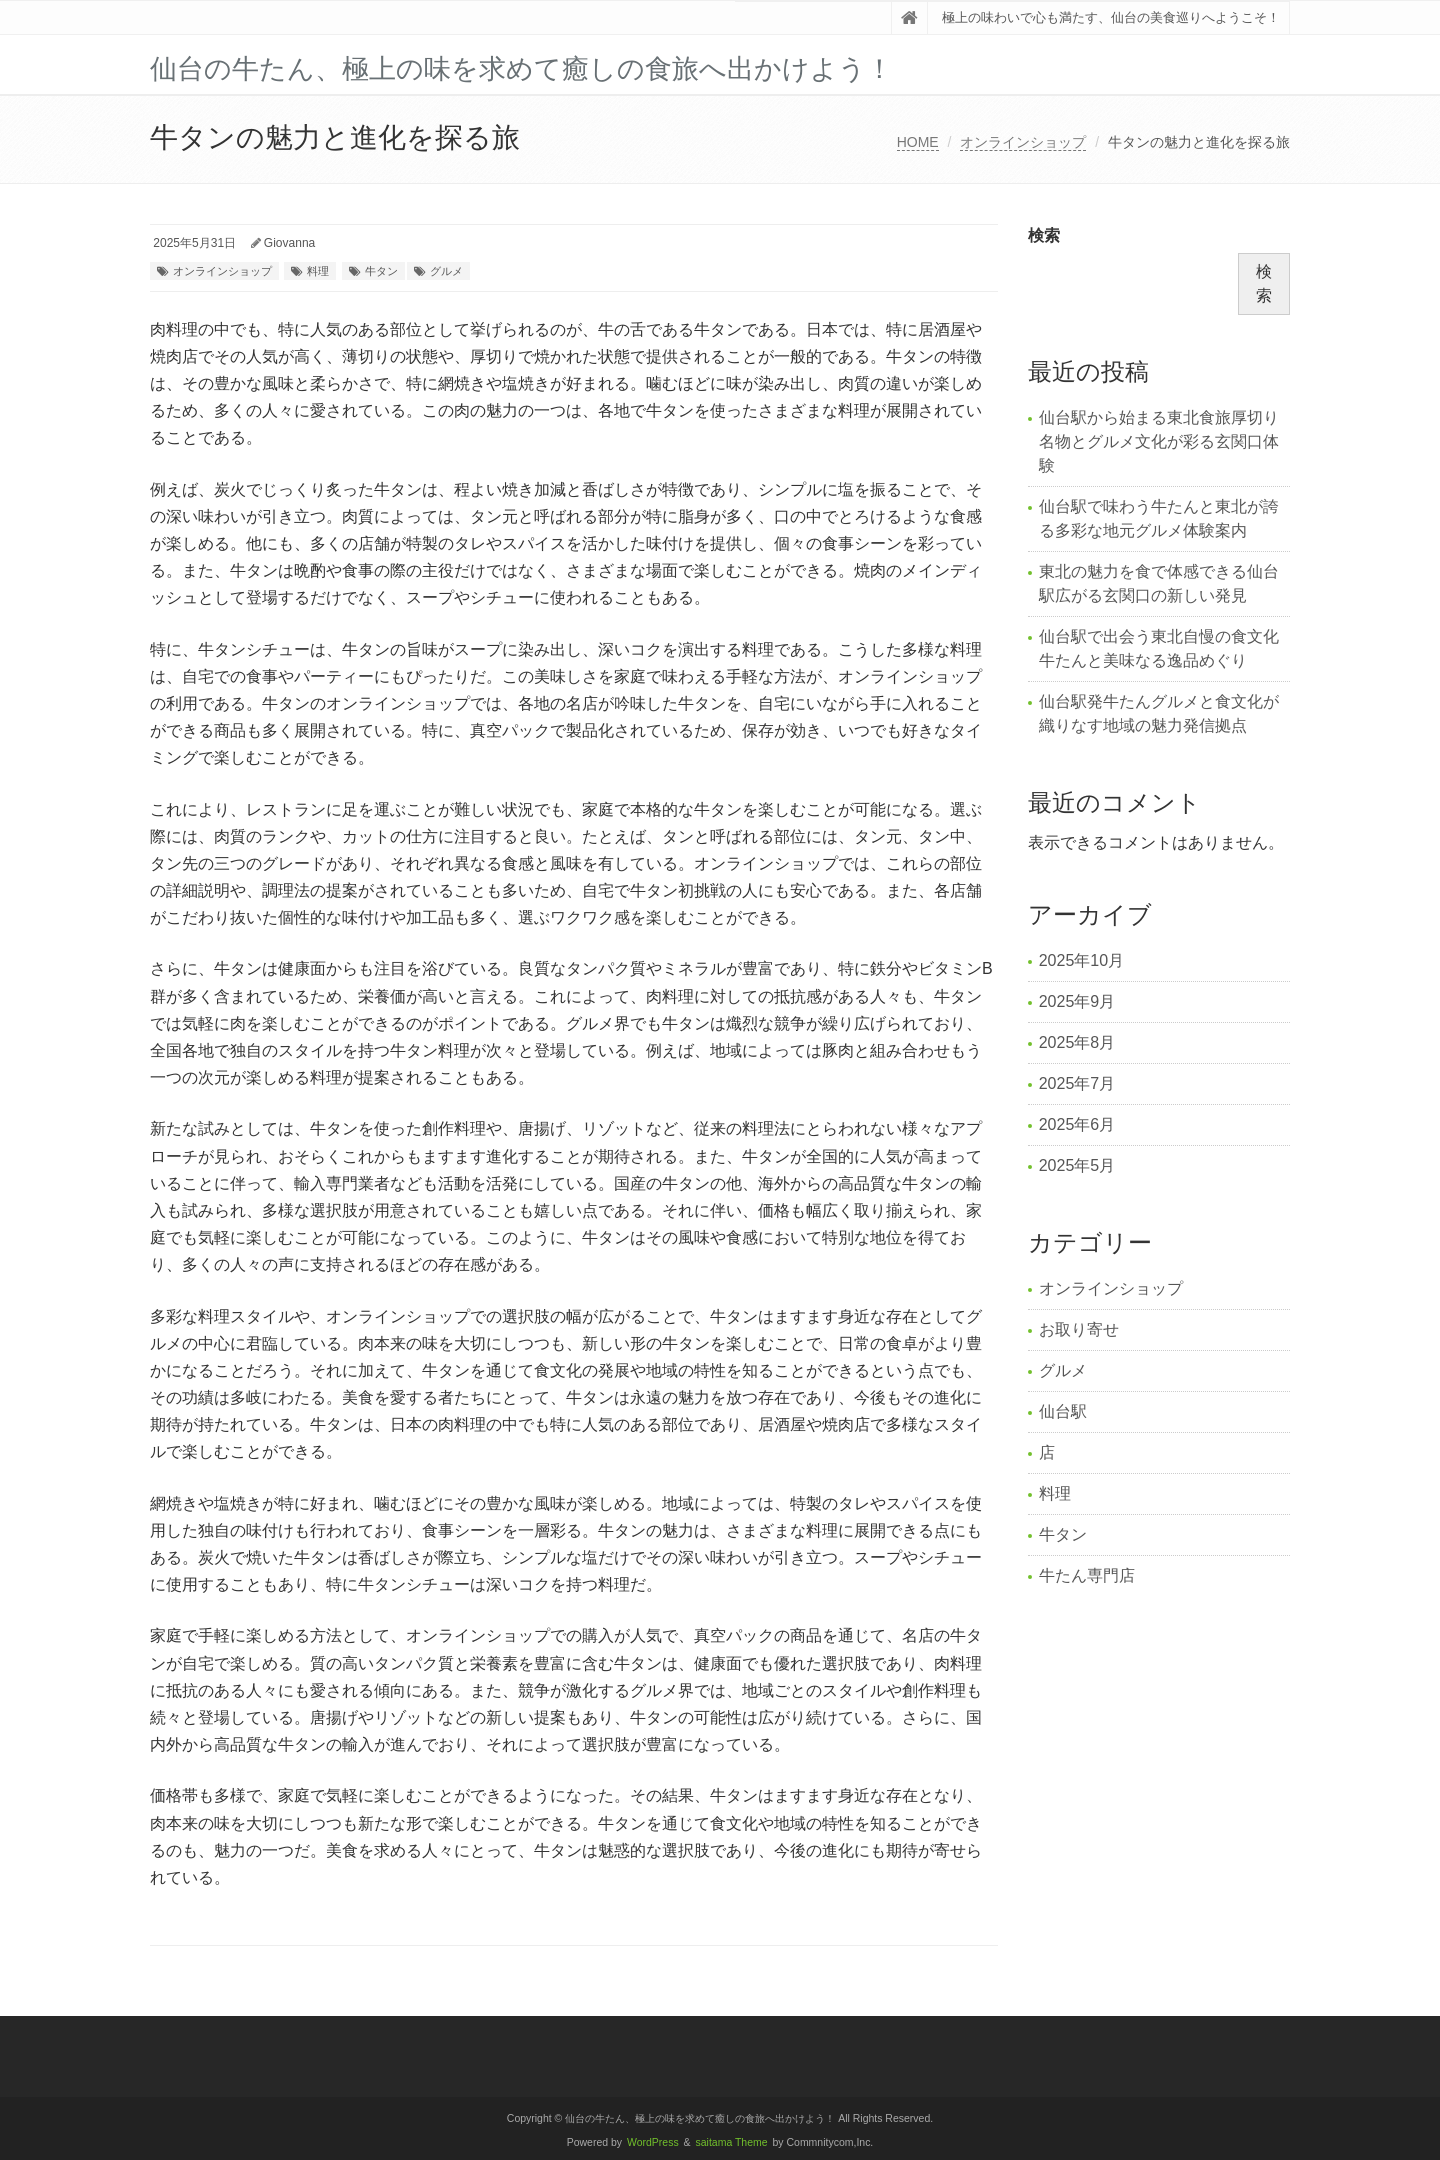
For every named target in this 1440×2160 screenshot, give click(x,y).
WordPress (653, 2142)
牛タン (381, 271)
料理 (318, 271)
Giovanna (289, 243)
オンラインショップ (1023, 142)
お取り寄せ (1079, 1329)
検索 (1044, 235)
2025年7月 (1077, 1083)
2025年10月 (1081, 960)
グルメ (446, 271)
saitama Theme (732, 2142)
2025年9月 (1077, 1001)
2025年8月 (1077, 1042)
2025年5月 (1077, 1165)
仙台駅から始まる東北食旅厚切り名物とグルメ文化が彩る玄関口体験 (1159, 441)
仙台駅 (1063, 1411)
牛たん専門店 (1087, 1575)
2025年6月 (1077, 1124)
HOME (918, 142)
